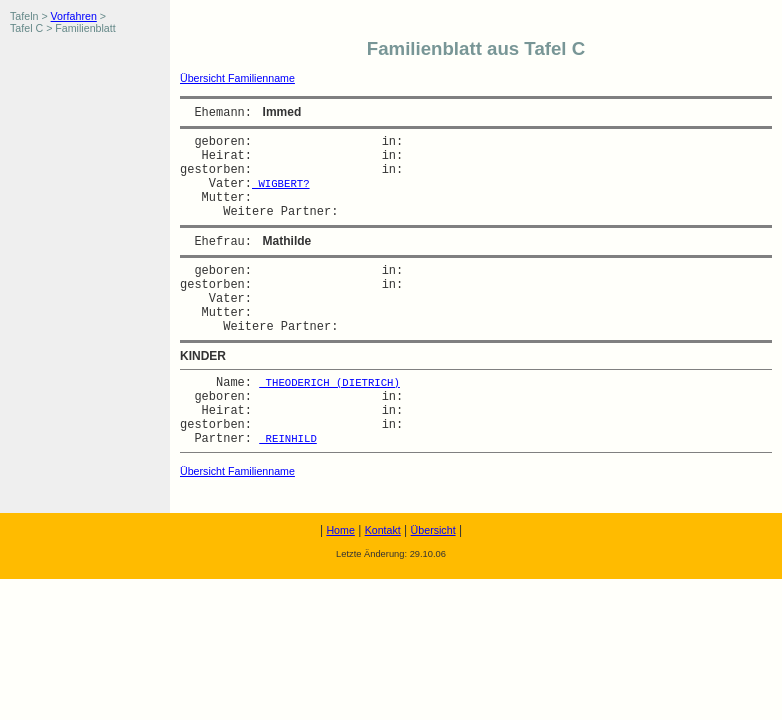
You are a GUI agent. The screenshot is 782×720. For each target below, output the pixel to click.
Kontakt (383, 530)
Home (340, 530)
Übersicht (433, 530)
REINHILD (288, 439)
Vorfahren (74, 16)
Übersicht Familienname (237, 78)
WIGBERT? (281, 184)
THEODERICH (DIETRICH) (329, 383)
